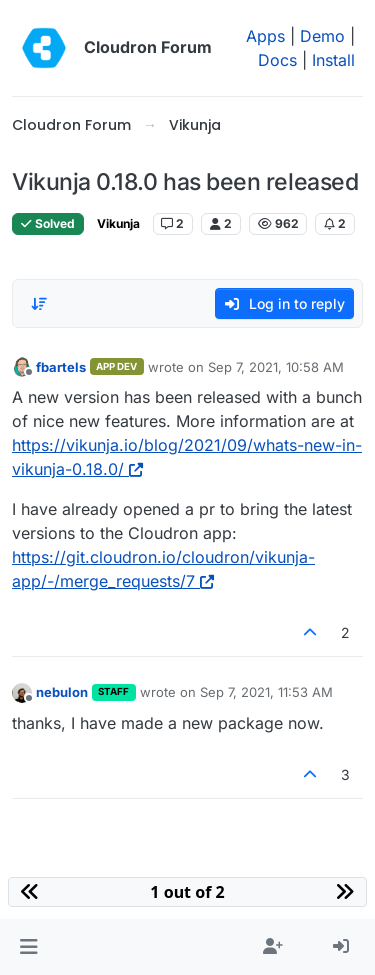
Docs (277, 60)
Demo (322, 36)
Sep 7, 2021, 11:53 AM (266, 692)
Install (333, 60)
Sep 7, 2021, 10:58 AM (276, 367)
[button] (28, 947)
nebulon (62, 692)
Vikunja (118, 223)
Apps (265, 36)
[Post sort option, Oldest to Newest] (39, 304)
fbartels (61, 367)
